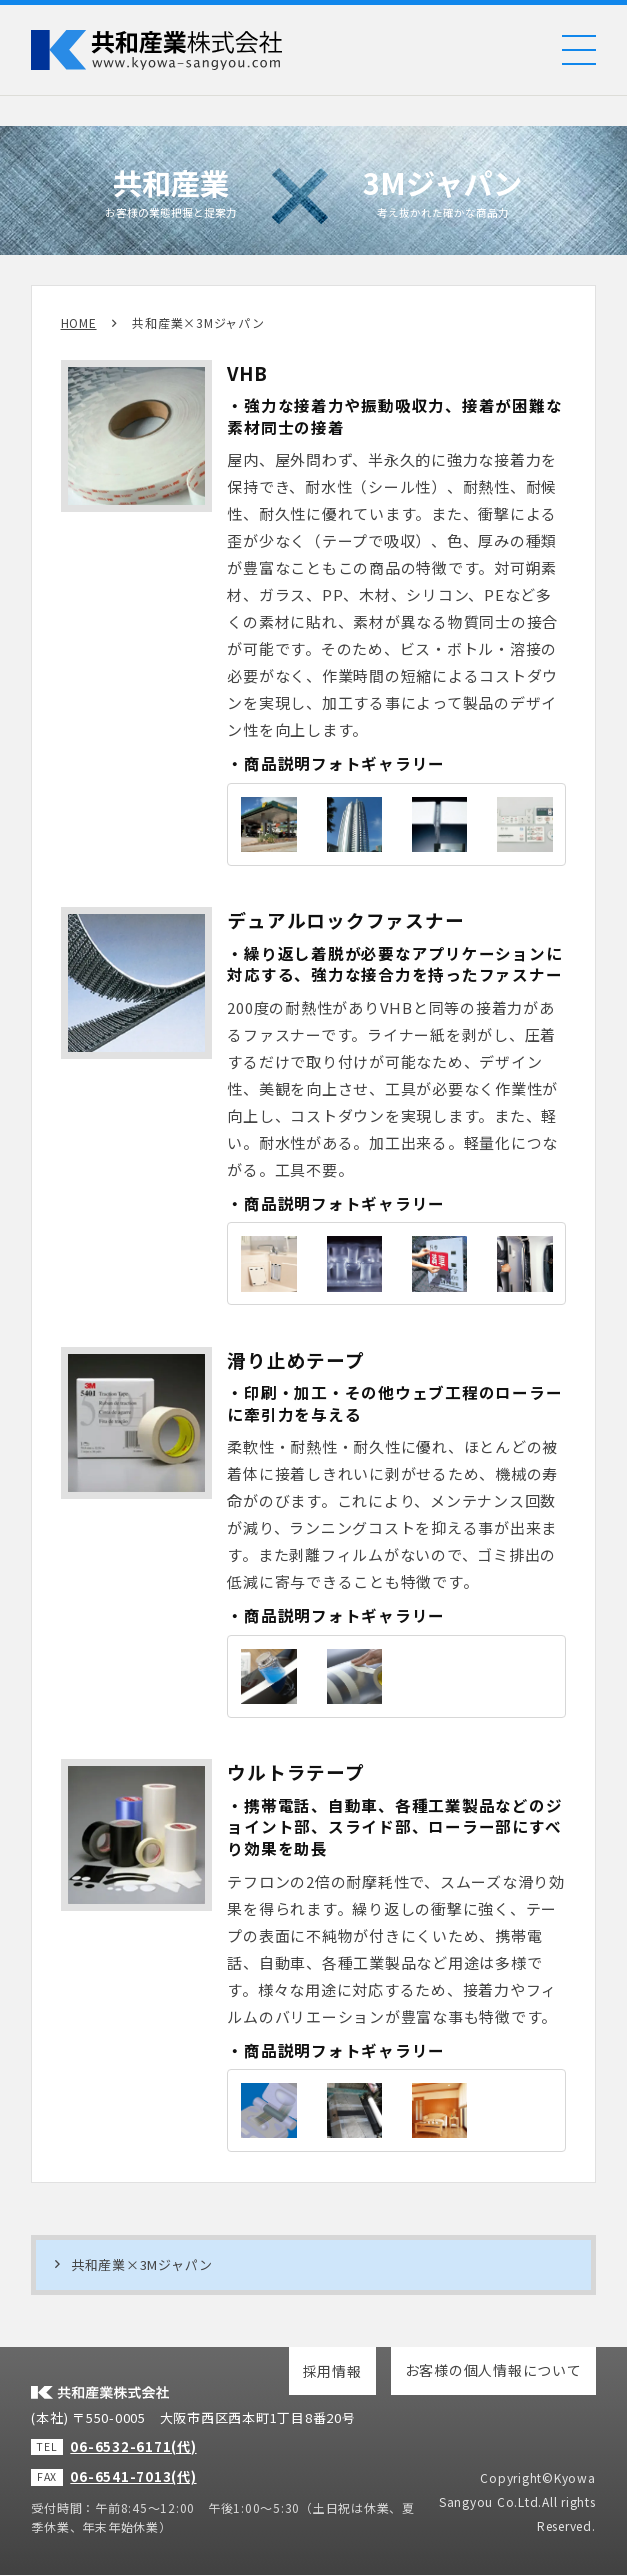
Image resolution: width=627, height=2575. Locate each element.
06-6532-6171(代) (133, 2446)
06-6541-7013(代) (133, 2476)
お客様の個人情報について (493, 2370)
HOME (79, 322)
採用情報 (332, 2371)
